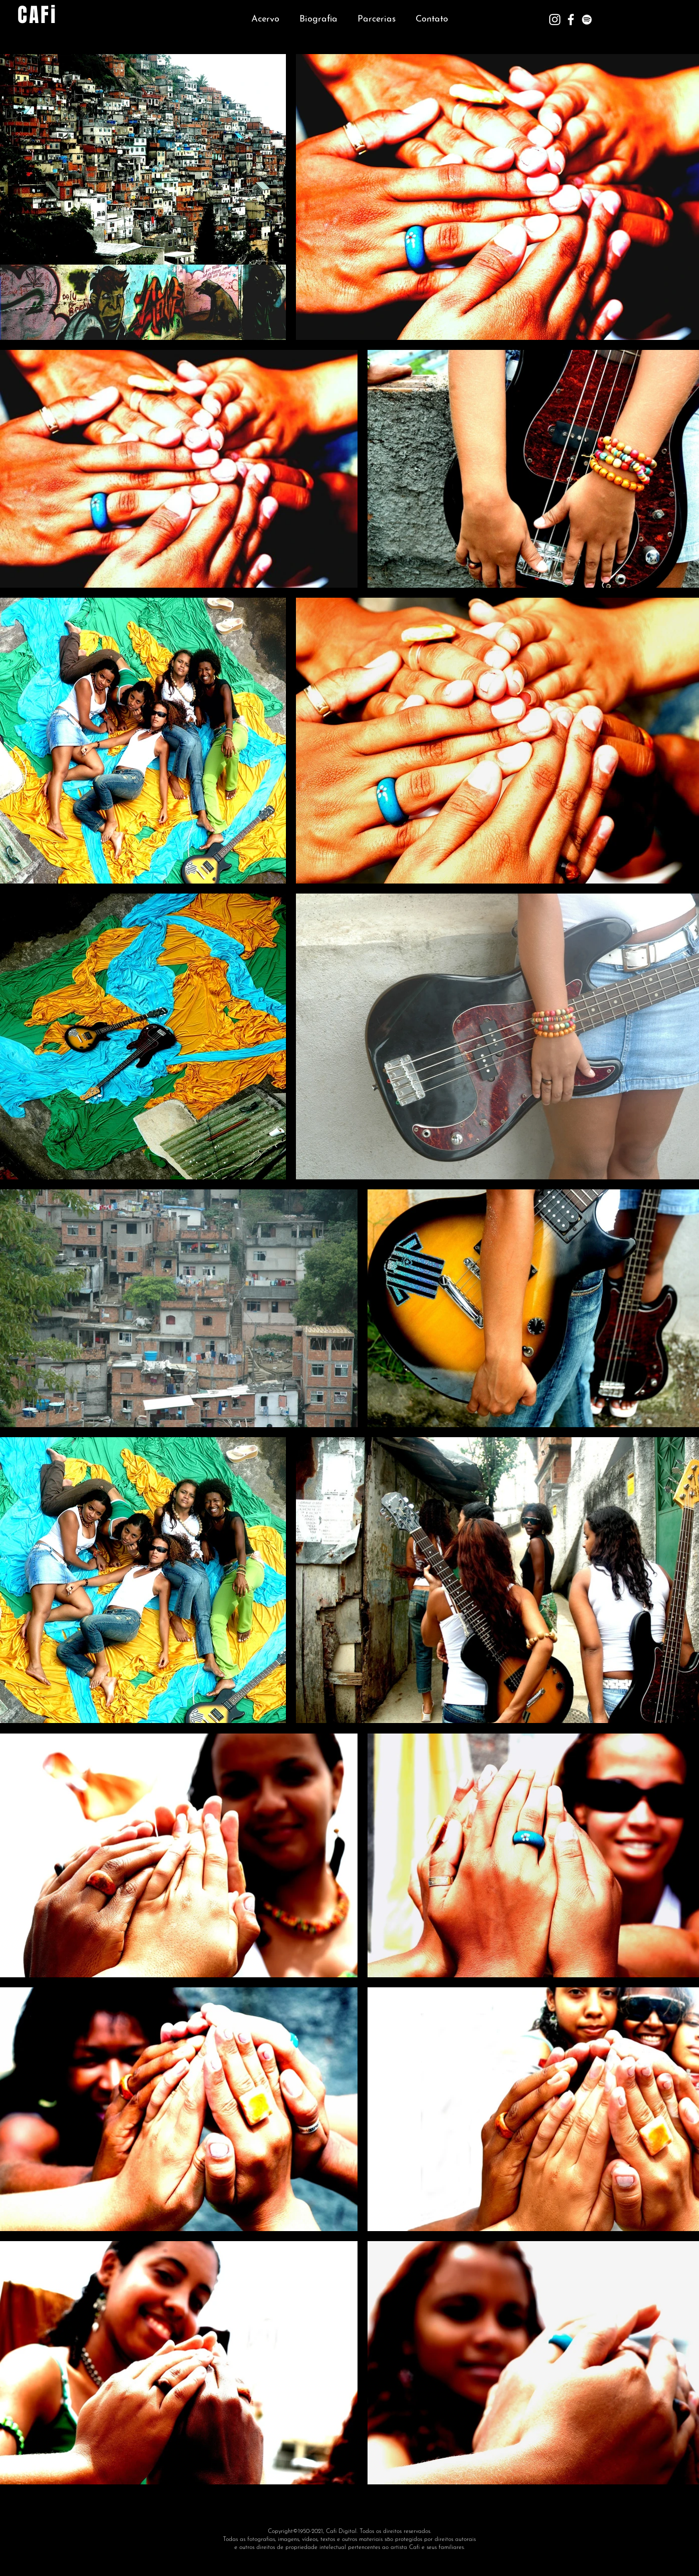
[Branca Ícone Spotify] (586, 19)
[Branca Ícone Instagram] (554, 19)
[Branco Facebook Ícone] (570, 19)
